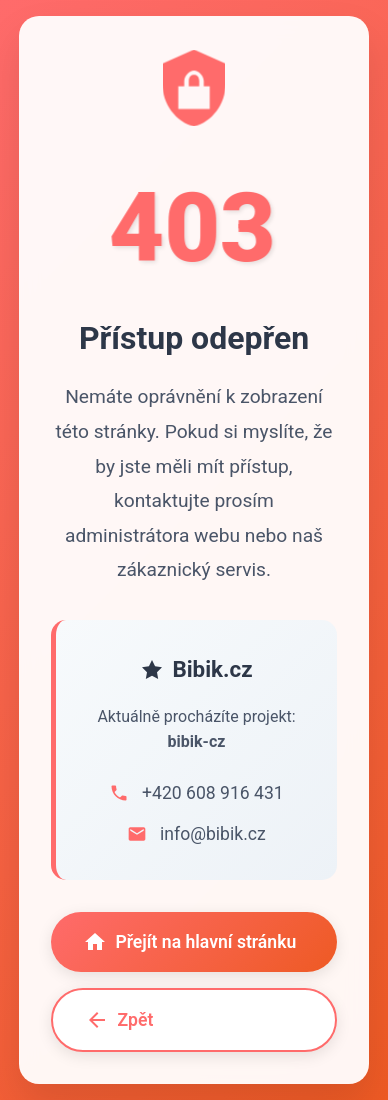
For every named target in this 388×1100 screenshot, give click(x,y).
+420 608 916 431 (213, 793)
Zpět (119, 1020)
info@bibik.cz (213, 834)
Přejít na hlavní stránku (189, 942)
